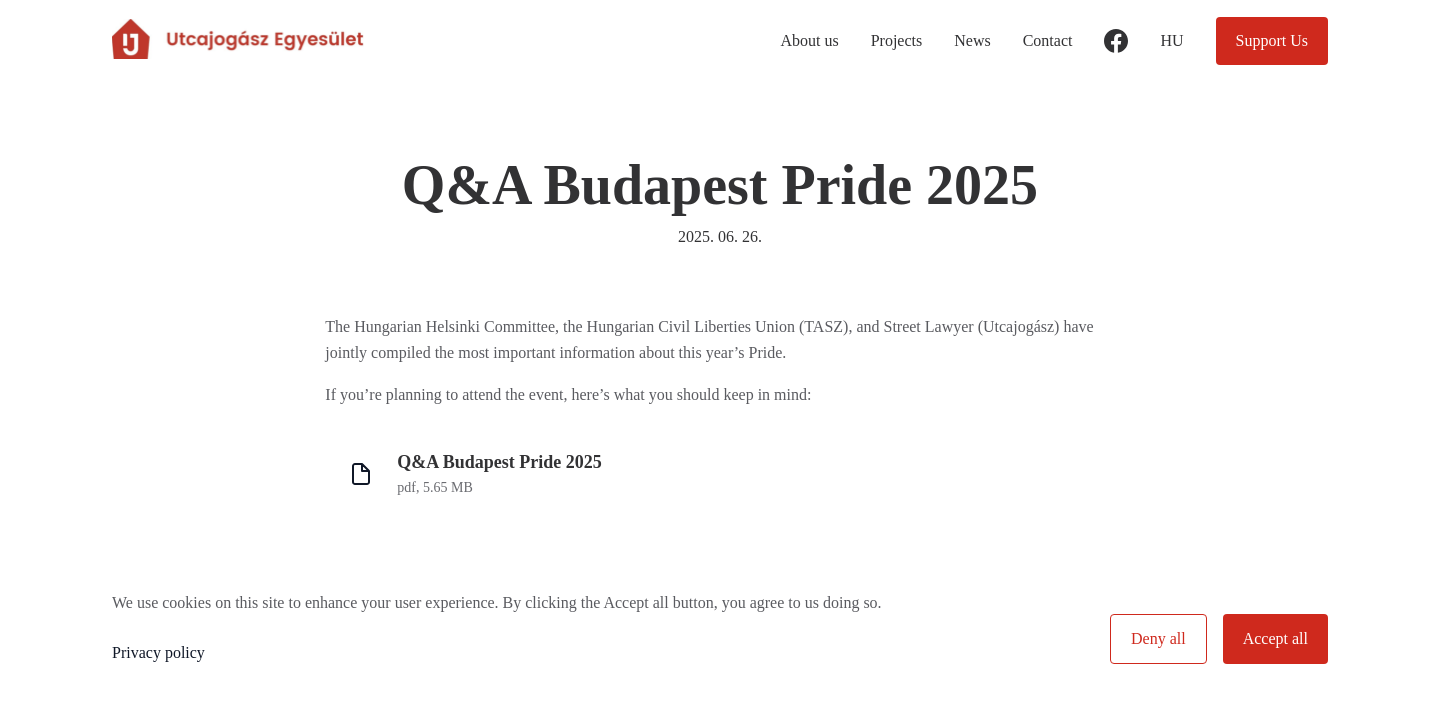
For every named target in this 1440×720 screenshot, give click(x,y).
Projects (897, 40)
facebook (1116, 53)
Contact (1048, 40)
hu (1171, 40)
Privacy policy (158, 652)
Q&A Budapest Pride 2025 (499, 462)
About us (809, 40)
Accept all (1275, 638)
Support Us (1272, 40)
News (972, 40)
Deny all (1158, 638)
